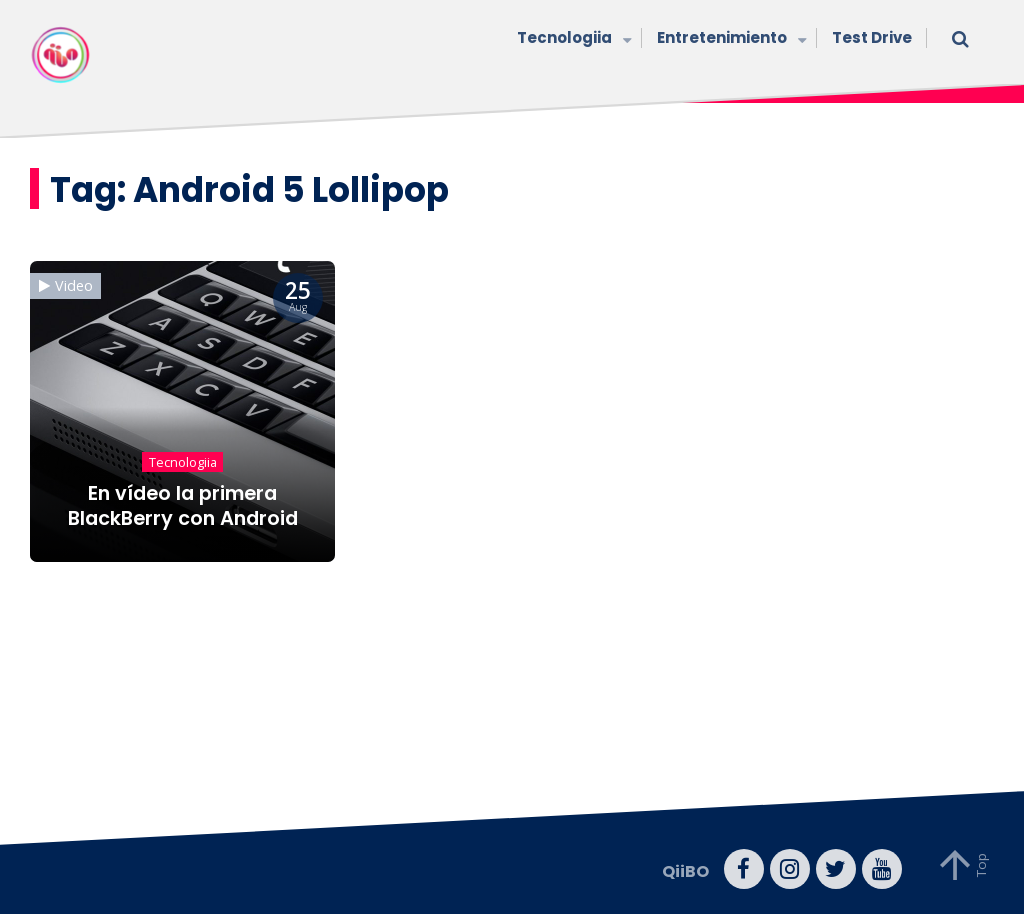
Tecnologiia (572, 39)
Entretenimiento (729, 39)
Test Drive (872, 37)
